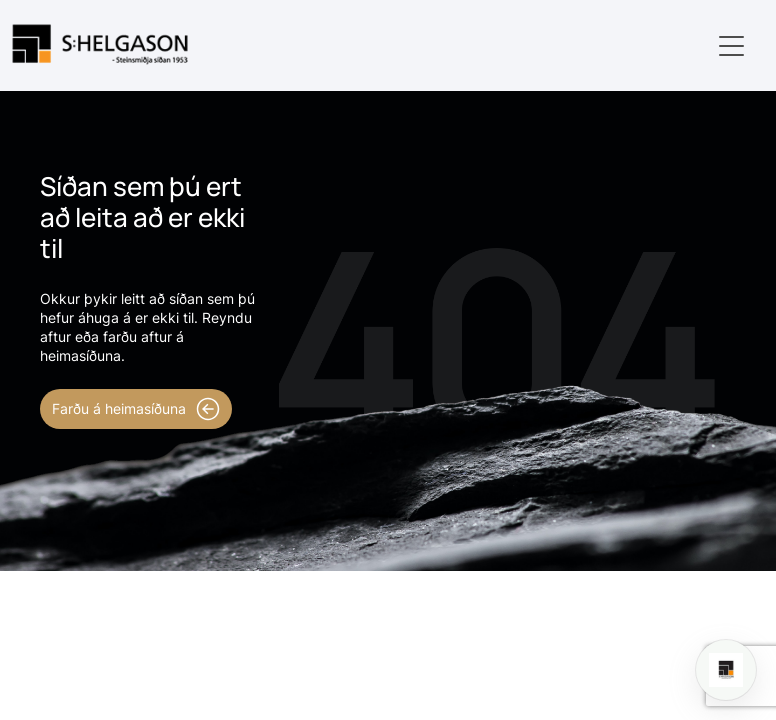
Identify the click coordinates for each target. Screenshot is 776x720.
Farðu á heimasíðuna (136, 409)
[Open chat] (726, 670)
